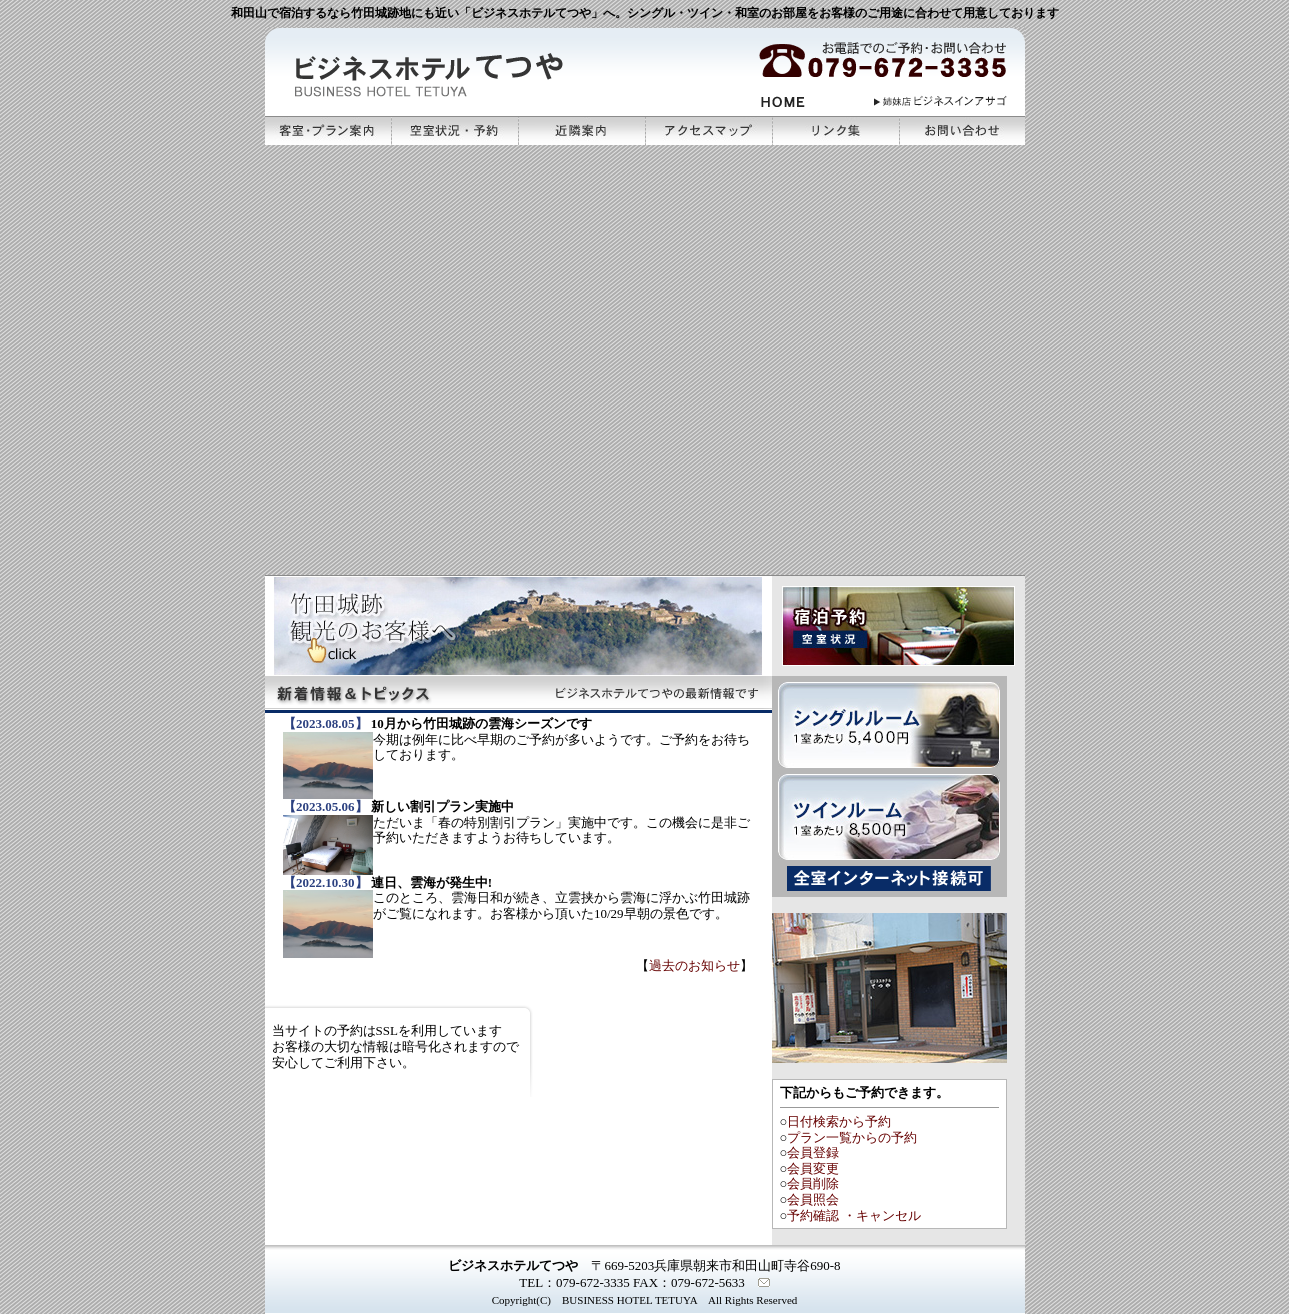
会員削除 (813, 1183)
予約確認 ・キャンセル (853, 1215)
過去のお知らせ (694, 965)
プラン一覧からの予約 (852, 1137)
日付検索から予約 (839, 1121)
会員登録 (813, 1152)
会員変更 (813, 1168)
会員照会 (813, 1199)
